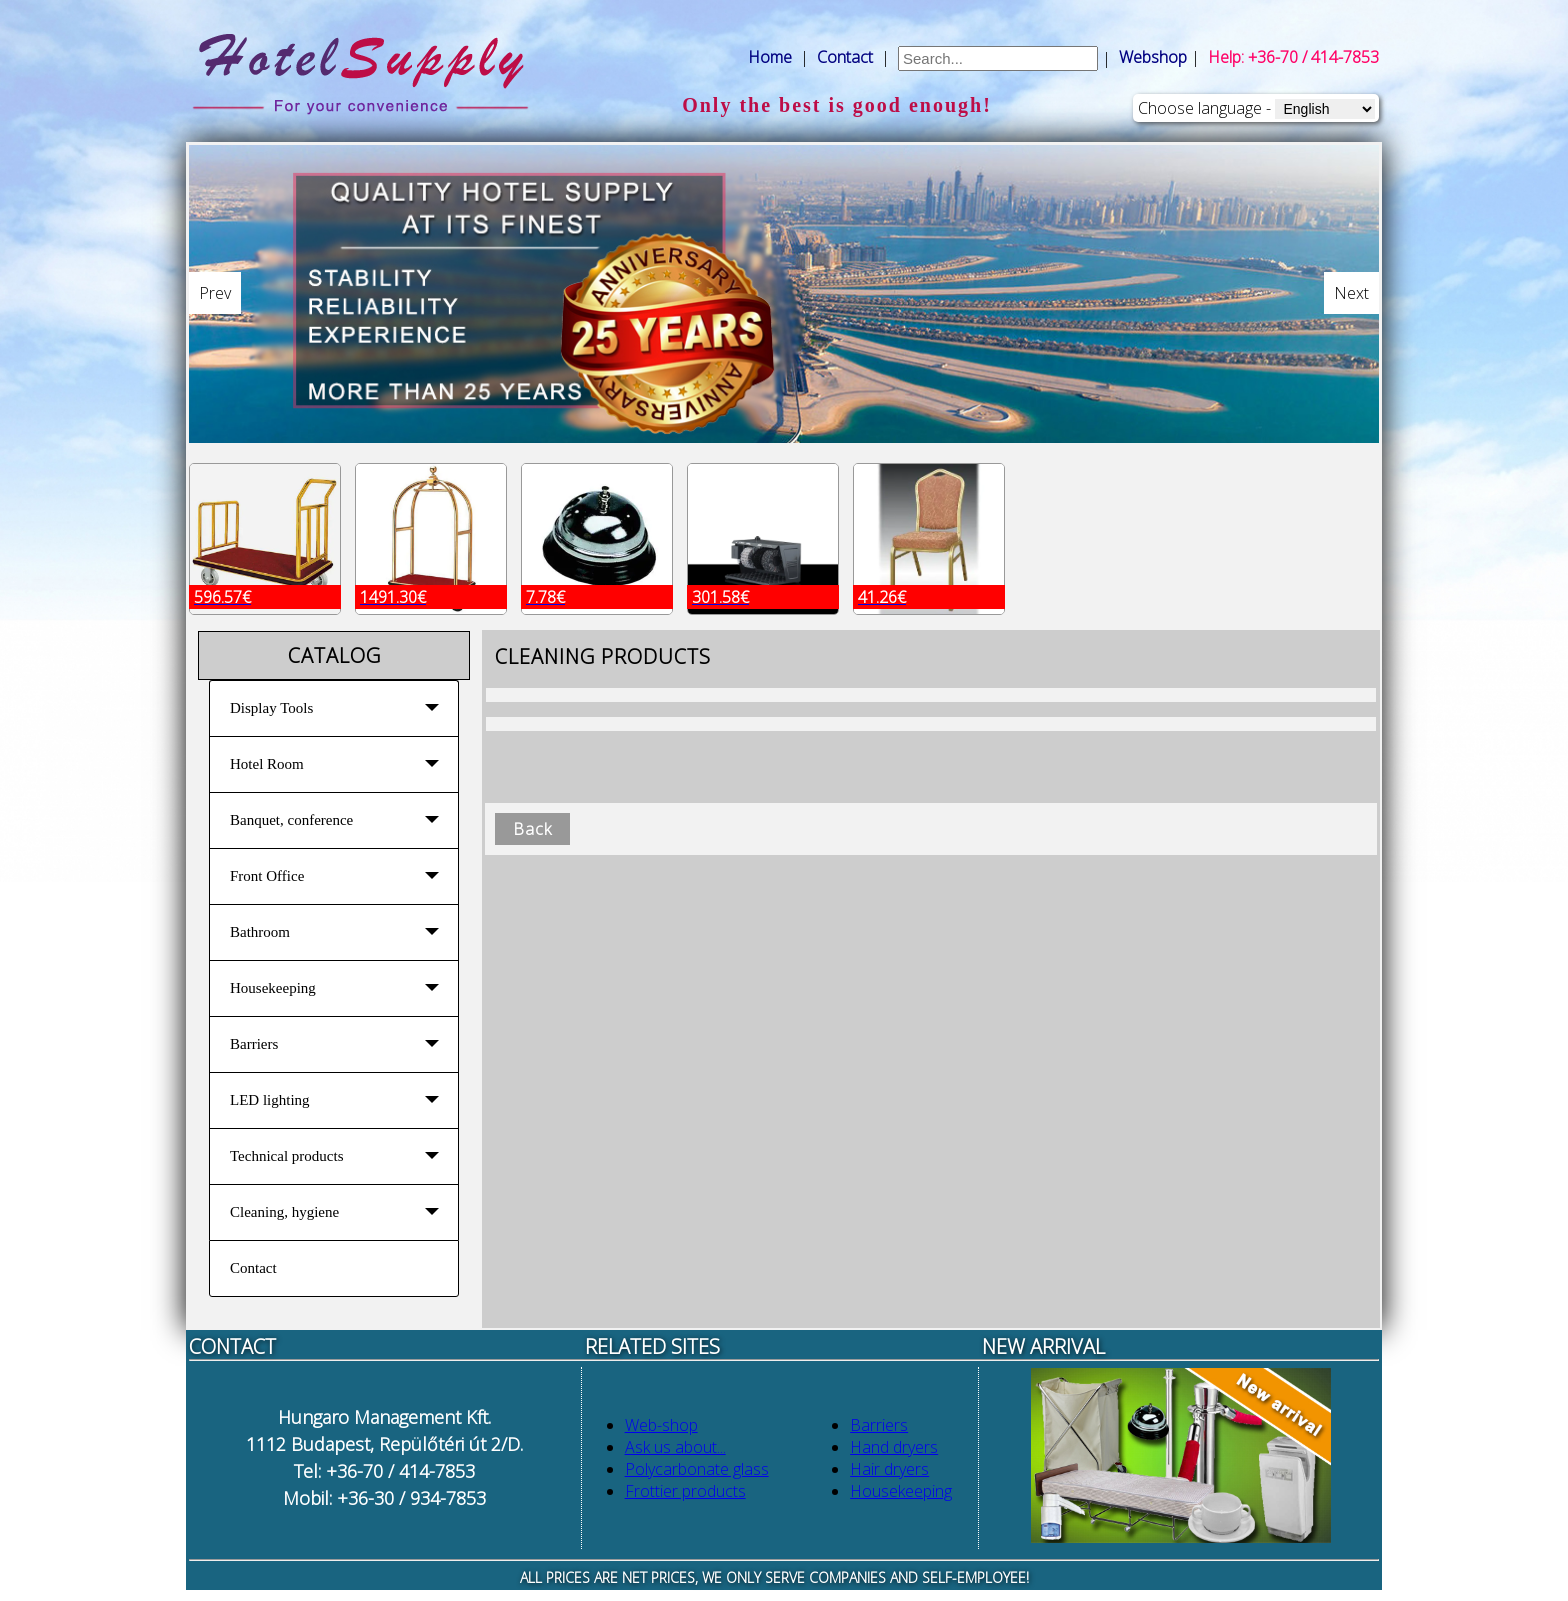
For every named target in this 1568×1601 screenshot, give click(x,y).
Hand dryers (894, 1447)
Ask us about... (675, 1447)
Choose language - (1204, 108)
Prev (215, 293)
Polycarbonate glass (697, 1469)
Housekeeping (901, 1491)
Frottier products (685, 1491)
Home (770, 57)
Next (1351, 293)
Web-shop (661, 1425)
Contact (845, 57)
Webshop (1153, 57)
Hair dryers (889, 1469)
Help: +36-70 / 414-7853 (1293, 57)
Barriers (879, 1425)
